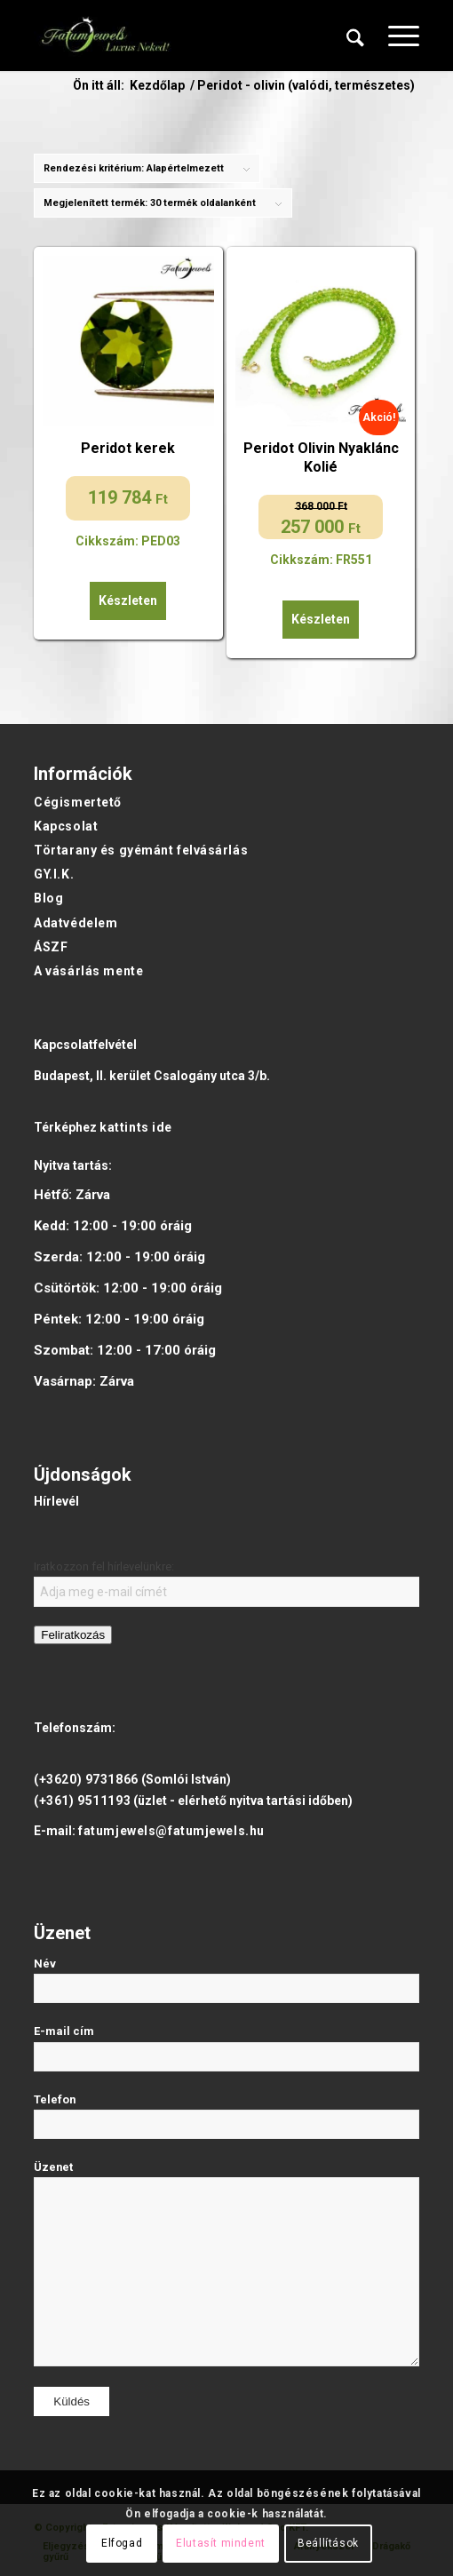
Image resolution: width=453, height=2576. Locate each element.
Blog (48, 898)
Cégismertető (78, 802)
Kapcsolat (66, 826)
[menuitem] (355, 35)
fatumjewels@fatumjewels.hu (171, 1831)
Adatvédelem (75, 923)
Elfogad (121, 2543)
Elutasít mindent (221, 2543)
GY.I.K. (54, 874)
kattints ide (135, 1127)
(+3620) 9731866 (86, 1779)
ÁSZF (51, 947)
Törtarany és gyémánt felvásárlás (141, 850)
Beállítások (328, 2543)
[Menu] (394, 35)
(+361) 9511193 (82, 1800)
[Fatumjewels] (105, 35)
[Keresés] (355, 35)
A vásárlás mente (88, 971)
